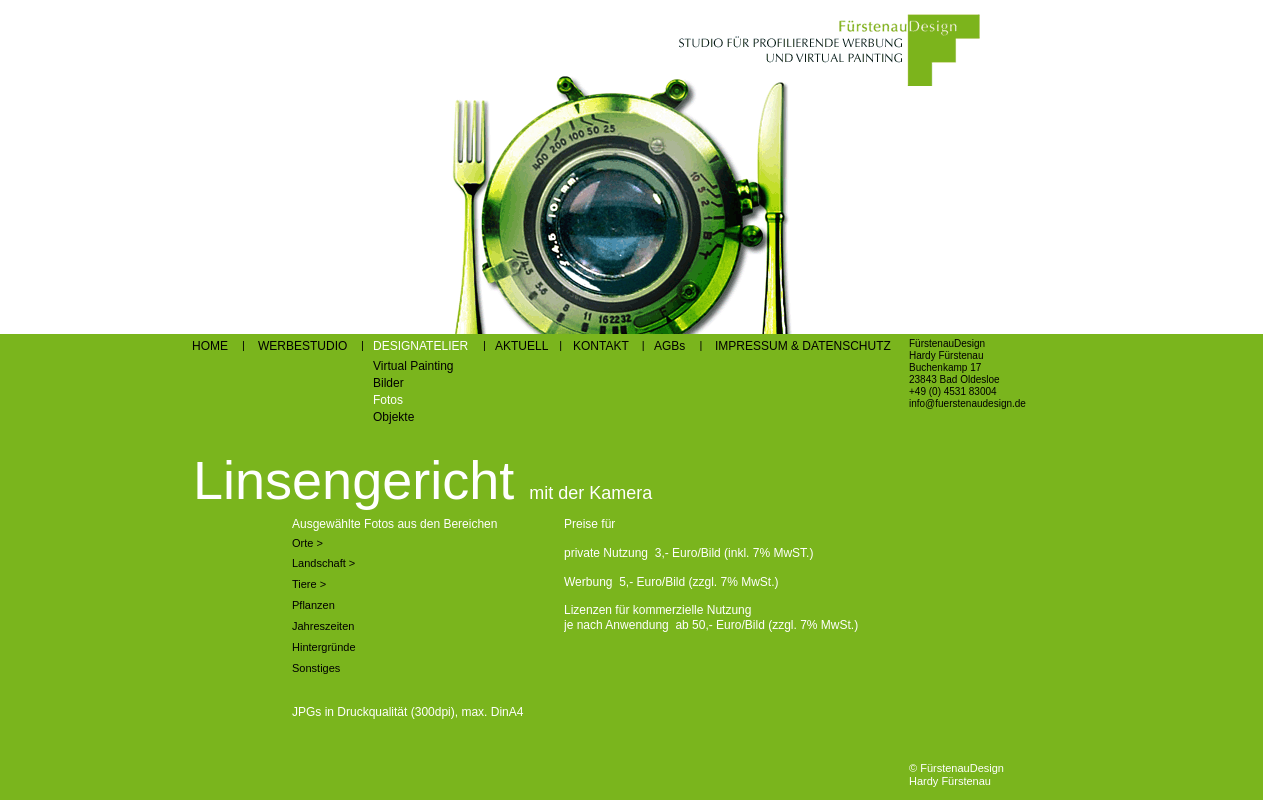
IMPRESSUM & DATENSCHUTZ (803, 346)
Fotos (388, 400)
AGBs (669, 346)
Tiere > (309, 584)
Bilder (388, 383)
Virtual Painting (413, 366)
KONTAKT (601, 346)
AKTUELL (523, 346)
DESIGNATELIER (420, 346)
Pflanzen (313, 605)
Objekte (393, 417)
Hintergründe (324, 647)
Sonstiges (316, 668)
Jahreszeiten (323, 626)
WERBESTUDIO (302, 346)
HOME (210, 346)
